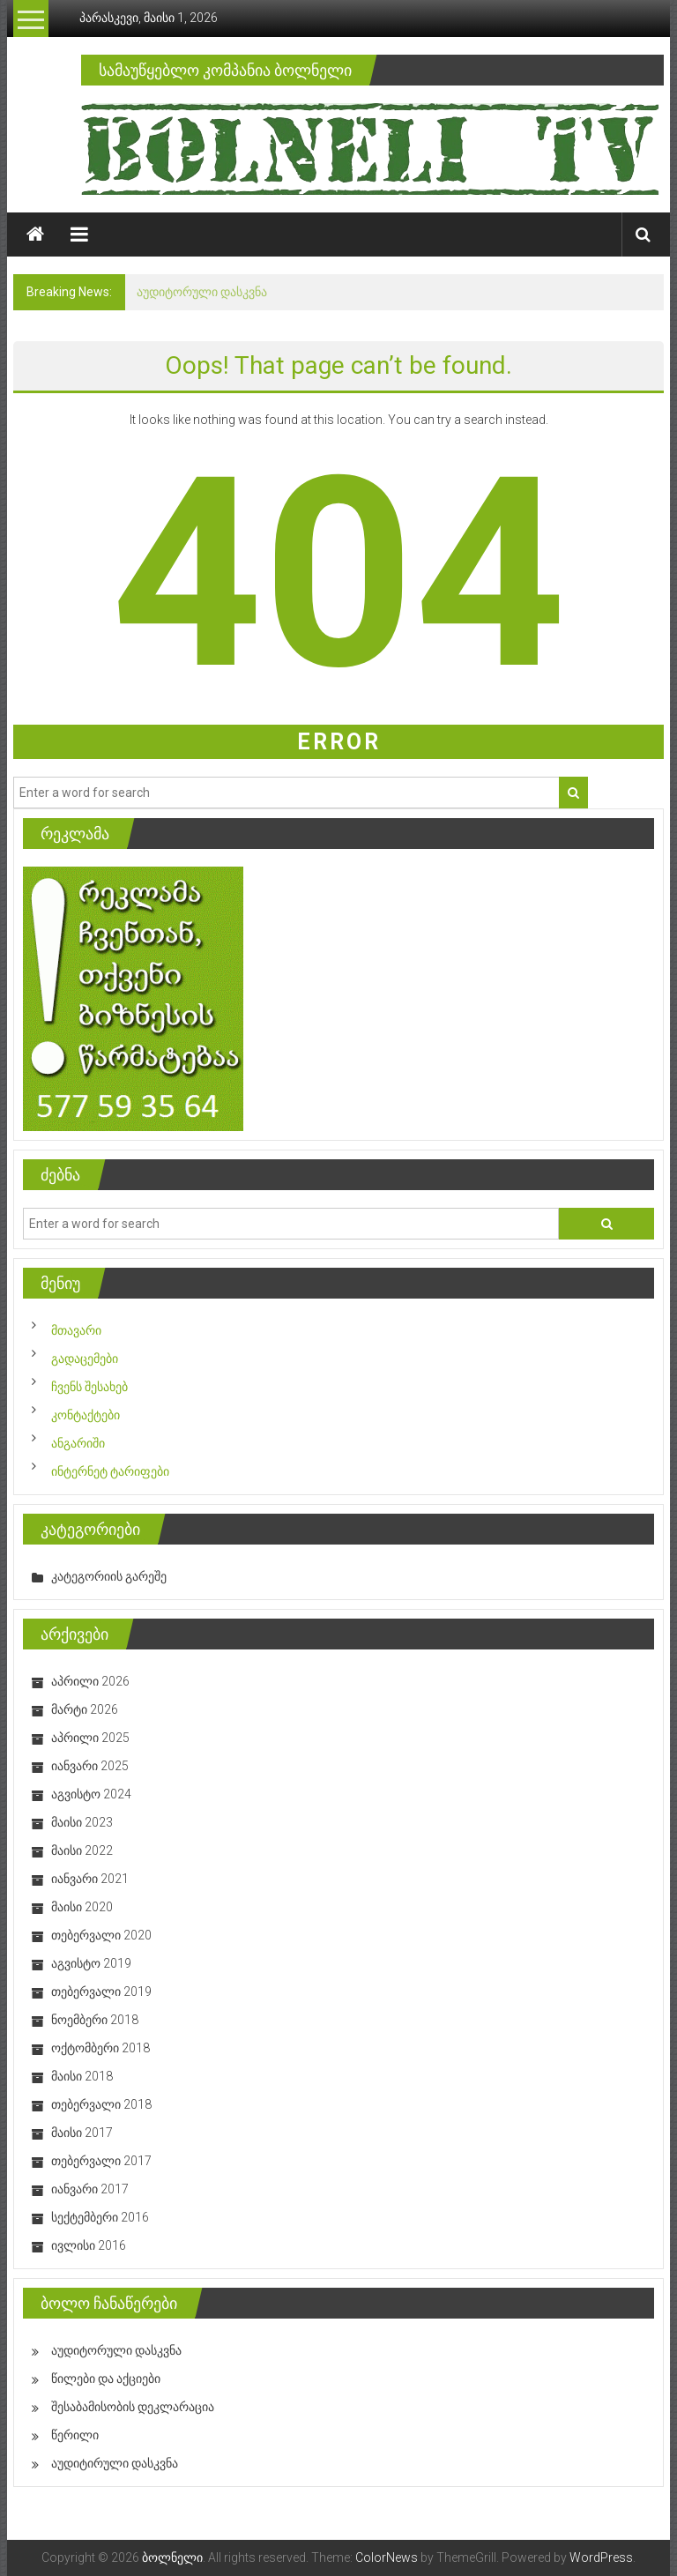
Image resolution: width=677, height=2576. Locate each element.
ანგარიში (78, 1443)
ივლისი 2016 (88, 2245)
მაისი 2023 (82, 1822)
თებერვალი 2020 (101, 1935)
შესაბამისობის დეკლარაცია (132, 2407)
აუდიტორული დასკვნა (202, 292)
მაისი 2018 (82, 2076)
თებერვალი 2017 (101, 2161)
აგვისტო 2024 (91, 1794)
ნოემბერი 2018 (94, 2020)
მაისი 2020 (82, 1907)
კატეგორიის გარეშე (109, 1576)
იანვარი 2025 (90, 1766)
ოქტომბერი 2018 (100, 2048)
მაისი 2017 (82, 2133)
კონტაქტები (85, 1415)
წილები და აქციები (105, 2378)
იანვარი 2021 (90, 1879)
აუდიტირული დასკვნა (114, 2463)
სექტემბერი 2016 (100, 2217)
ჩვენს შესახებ (89, 1387)
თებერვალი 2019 (101, 1991)
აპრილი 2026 (90, 1681)
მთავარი (76, 1330)
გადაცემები (84, 1358)
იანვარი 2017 (90, 2189)
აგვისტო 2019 (91, 1963)
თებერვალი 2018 (101, 2104)
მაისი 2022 (82, 1850)
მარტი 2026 (84, 1709)
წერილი (75, 2435)
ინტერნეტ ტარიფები (110, 1471)
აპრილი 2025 (90, 1738)
